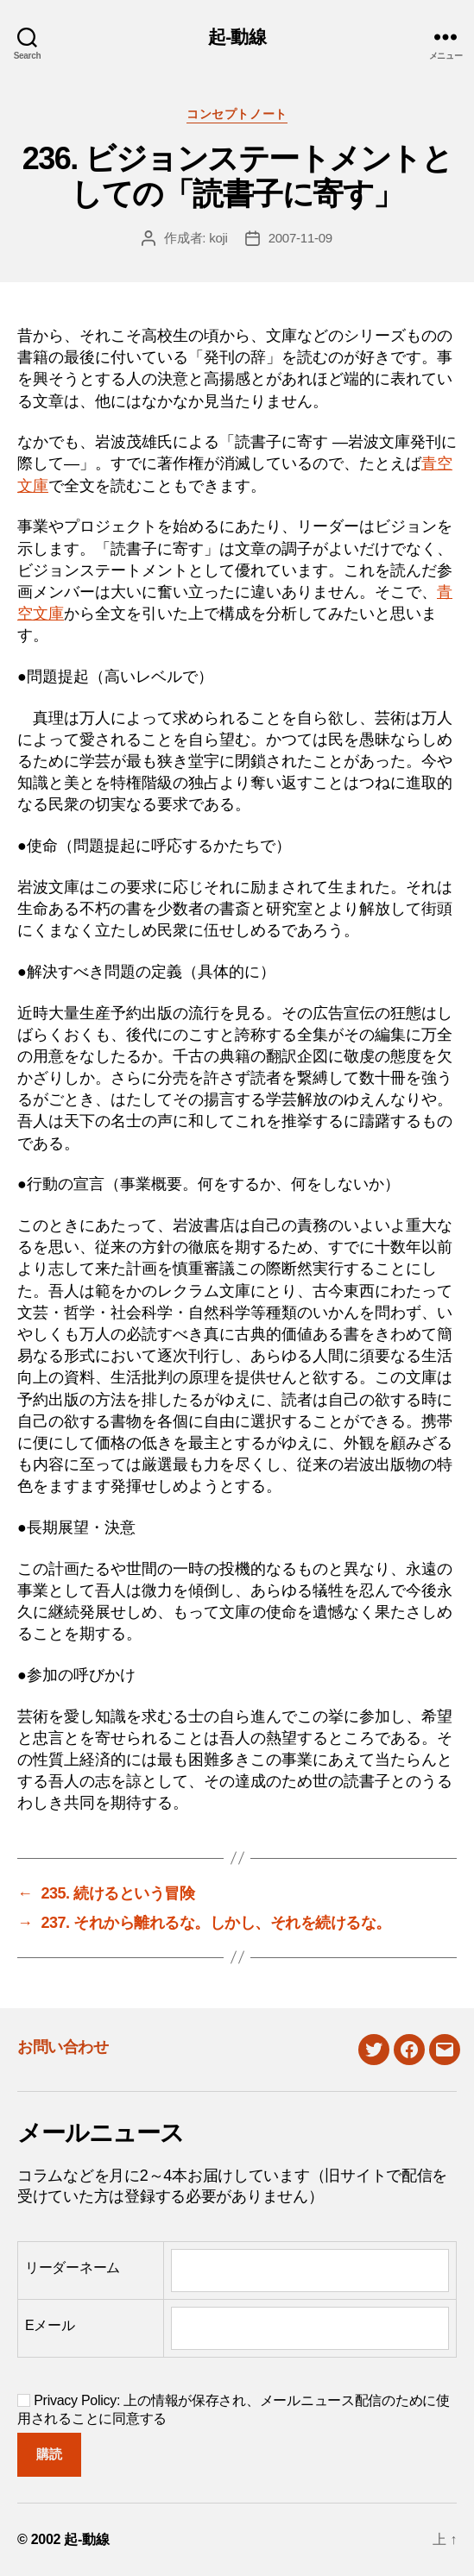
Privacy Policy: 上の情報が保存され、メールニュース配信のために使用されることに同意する (233, 2409)
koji (218, 237)
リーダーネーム (72, 2267)
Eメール (50, 2325)
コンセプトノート (236, 114)
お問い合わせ (62, 2047)
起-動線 (237, 37)
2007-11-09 (300, 237)
